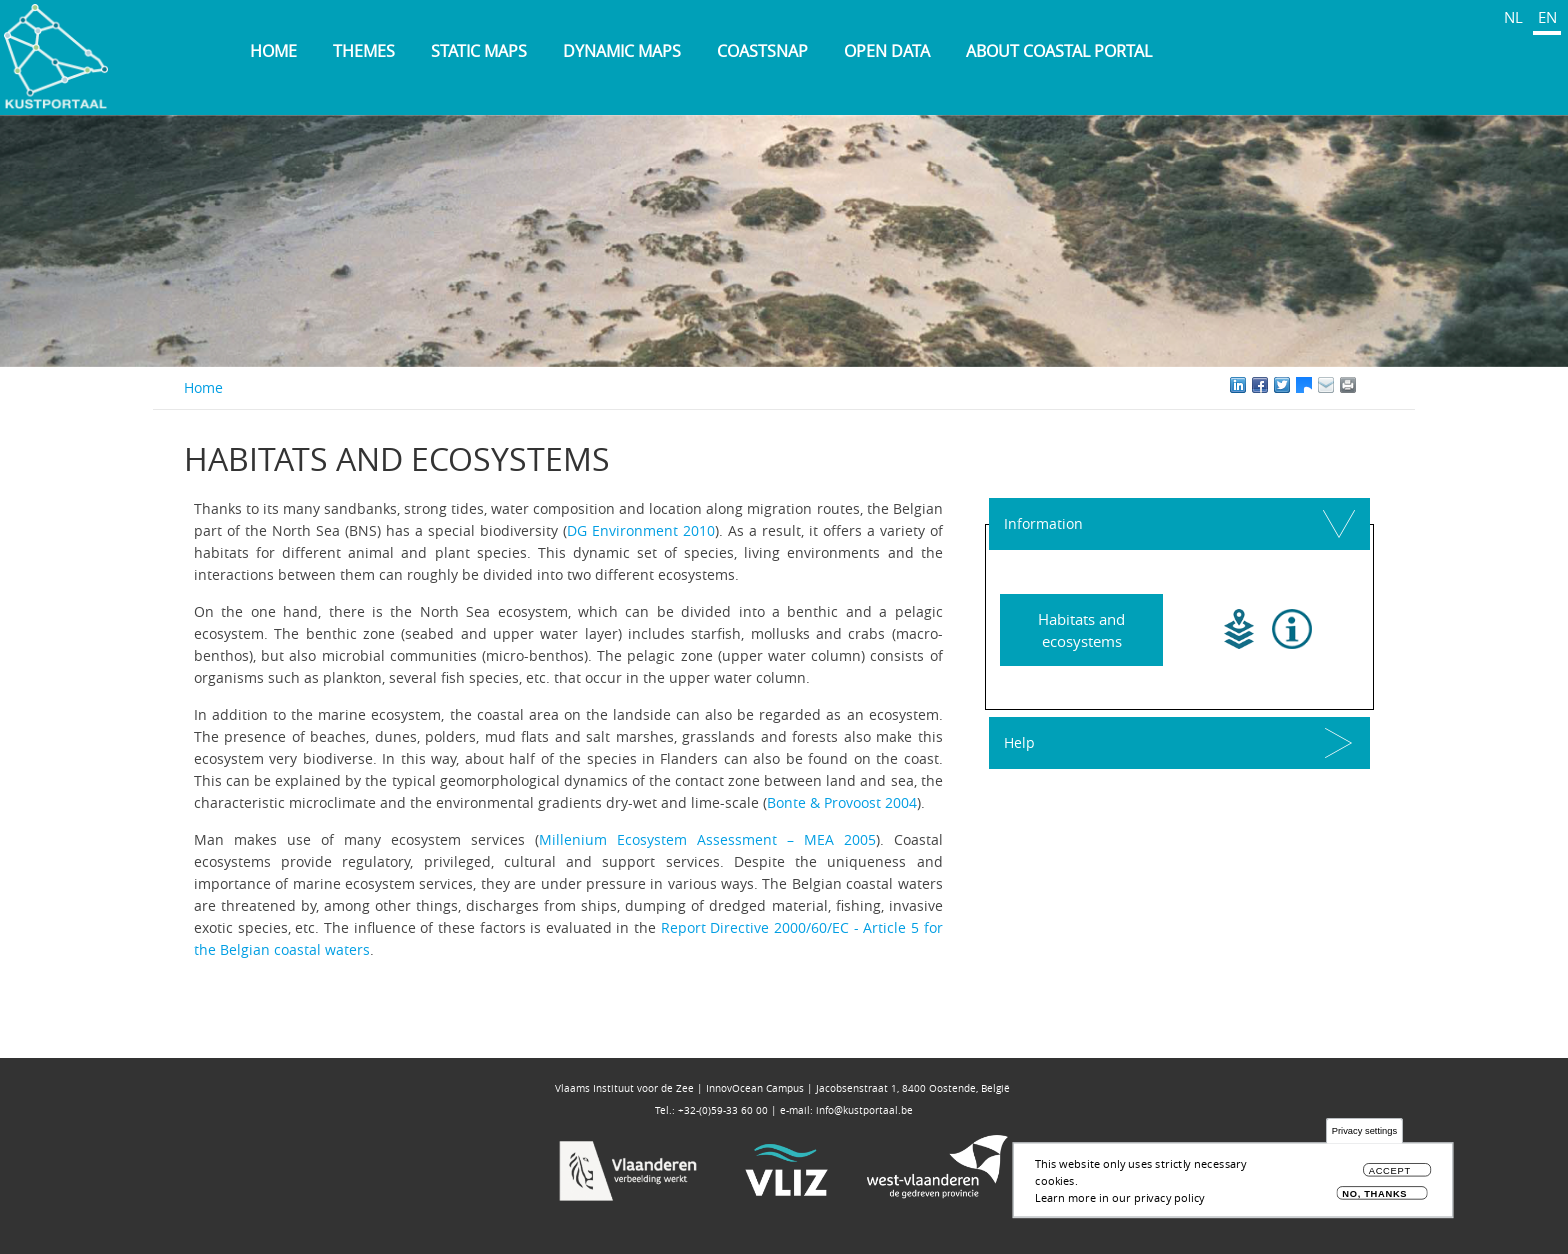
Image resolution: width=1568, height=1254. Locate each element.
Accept (1390, 1171)
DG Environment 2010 (641, 530)
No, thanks (1374, 1193)
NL (1513, 17)
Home (273, 51)
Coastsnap (762, 51)
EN (1547, 17)
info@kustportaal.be (864, 1110)
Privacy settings (1364, 1131)
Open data (887, 51)
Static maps (479, 51)
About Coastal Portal (1059, 51)
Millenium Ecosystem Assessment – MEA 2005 (707, 839)
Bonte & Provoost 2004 (842, 802)
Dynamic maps (622, 51)
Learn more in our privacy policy (1120, 1197)
